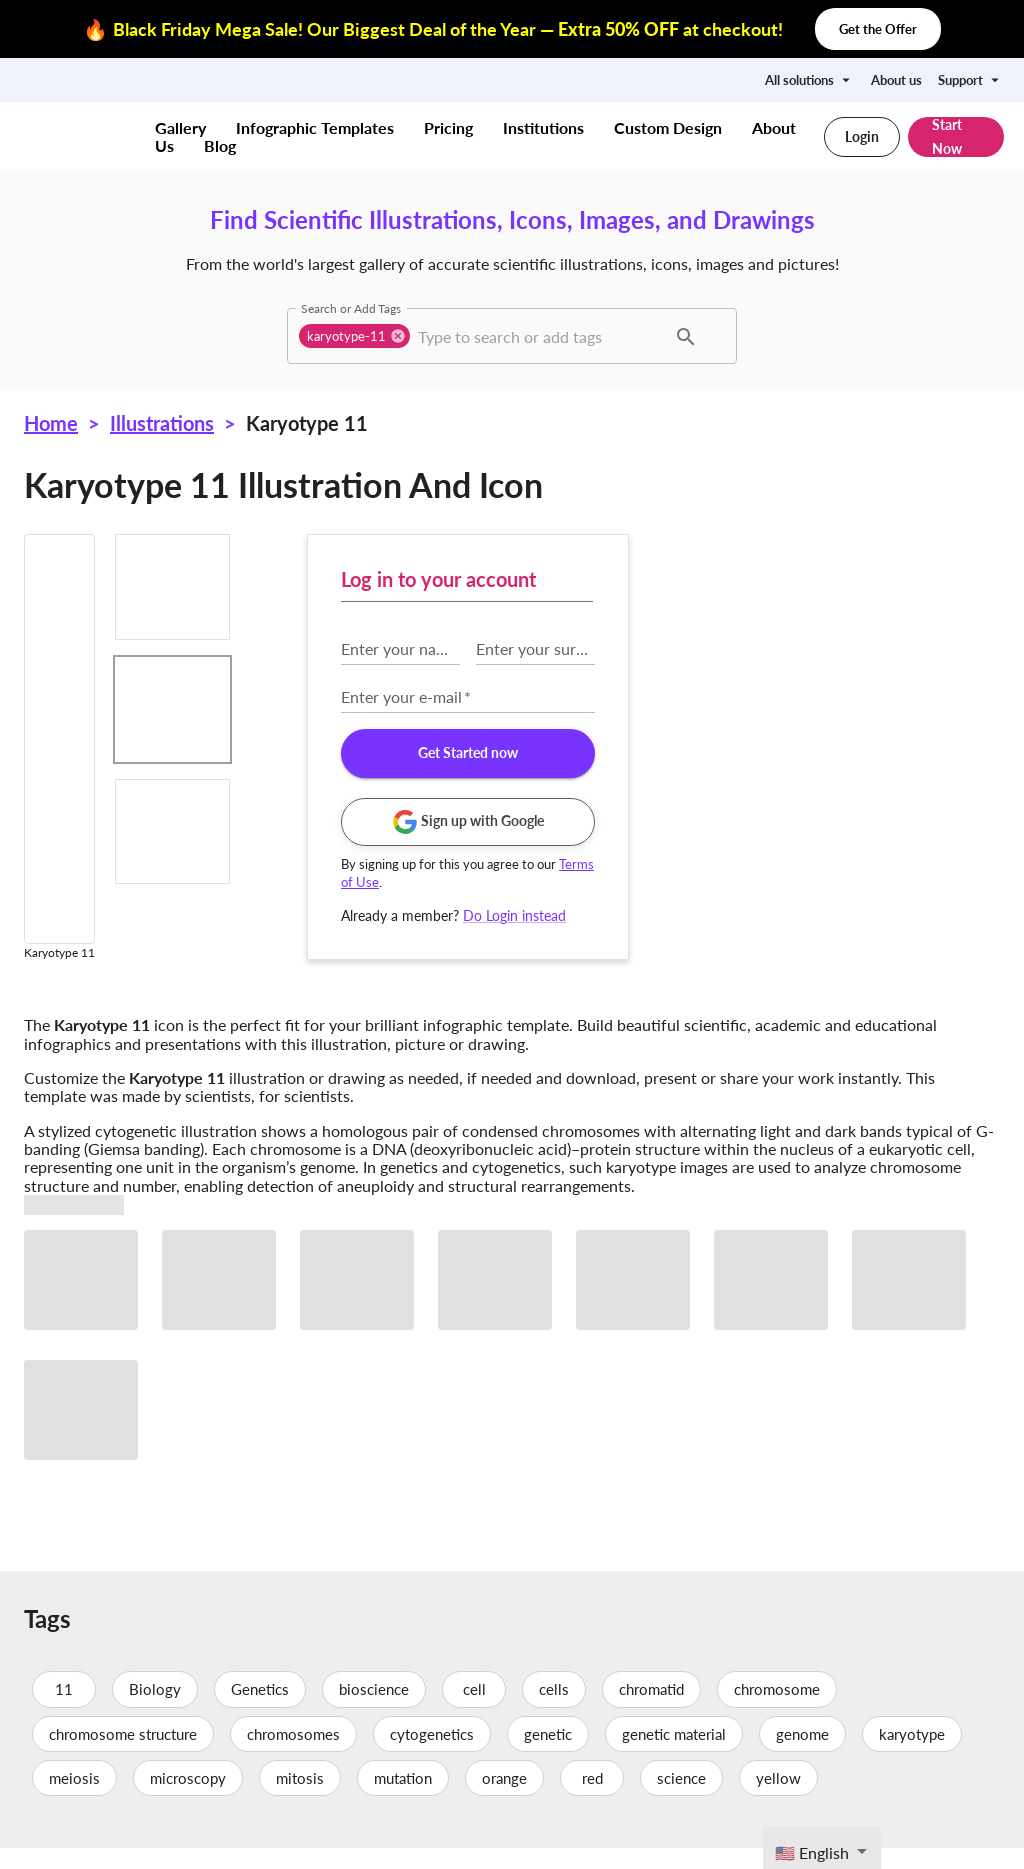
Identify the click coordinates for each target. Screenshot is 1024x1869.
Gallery (180, 127)
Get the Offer (878, 29)
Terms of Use (752, 882)
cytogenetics (432, 1755)
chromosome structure (123, 1755)
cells (554, 1711)
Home (51, 423)
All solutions (810, 80)
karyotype (912, 1755)
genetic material (674, 1755)
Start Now (956, 137)
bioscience (374, 1711)
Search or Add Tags (351, 308)
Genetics (260, 1711)
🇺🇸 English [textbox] (812, 1852)
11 (64, 1711)
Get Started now (840, 753)
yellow (778, 1799)
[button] (354, 336)
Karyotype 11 (307, 423)
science (681, 1799)
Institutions (543, 127)
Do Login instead (887, 915)
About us (896, 80)
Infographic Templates (315, 127)
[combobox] (539, 336)
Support (971, 80)
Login (862, 137)
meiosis (74, 1799)
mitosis (300, 1799)
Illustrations (162, 423)
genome (802, 1755)
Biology (155, 1711)
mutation (403, 1799)
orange (504, 1799)
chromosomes (293, 1755)
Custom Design (668, 127)
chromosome (777, 1711)
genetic (548, 1755)
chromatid (651, 1711)
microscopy (188, 1799)
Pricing (448, 127)
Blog (220, 145)
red (592, 1799)
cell (474, 1711)
